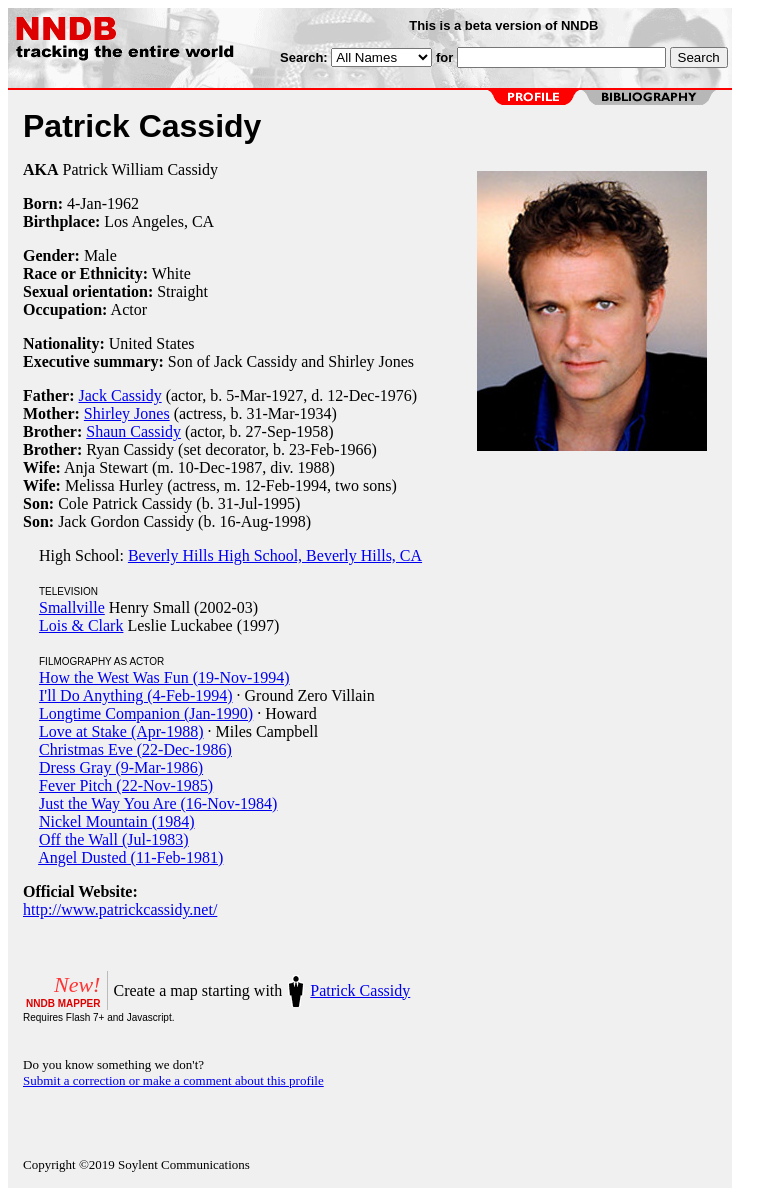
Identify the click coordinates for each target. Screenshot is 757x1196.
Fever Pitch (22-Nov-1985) (126, 785)
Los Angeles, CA (159, 221)
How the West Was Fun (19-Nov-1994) (164, 677)
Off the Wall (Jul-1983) (114, 839)
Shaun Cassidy (133, 431)
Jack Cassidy (120, 395)
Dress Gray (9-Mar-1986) (121, 767)
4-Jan (84, 203)
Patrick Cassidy (360, 990)
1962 (123, 203)
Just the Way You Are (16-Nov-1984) (158, 803)
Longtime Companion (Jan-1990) (146, 713)
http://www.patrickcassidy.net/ (120, 909)
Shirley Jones (127, 413)
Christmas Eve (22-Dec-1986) (135, 749)
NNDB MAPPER (63, 1003)
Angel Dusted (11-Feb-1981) (130, 857)
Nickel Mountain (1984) (117, 821)
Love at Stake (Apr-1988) (121, 731)
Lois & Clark (81, 625)
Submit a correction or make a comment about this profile (173, 1080)
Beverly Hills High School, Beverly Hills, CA (275, 555)
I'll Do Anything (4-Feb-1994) (136, 695)
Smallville (72, 607)
